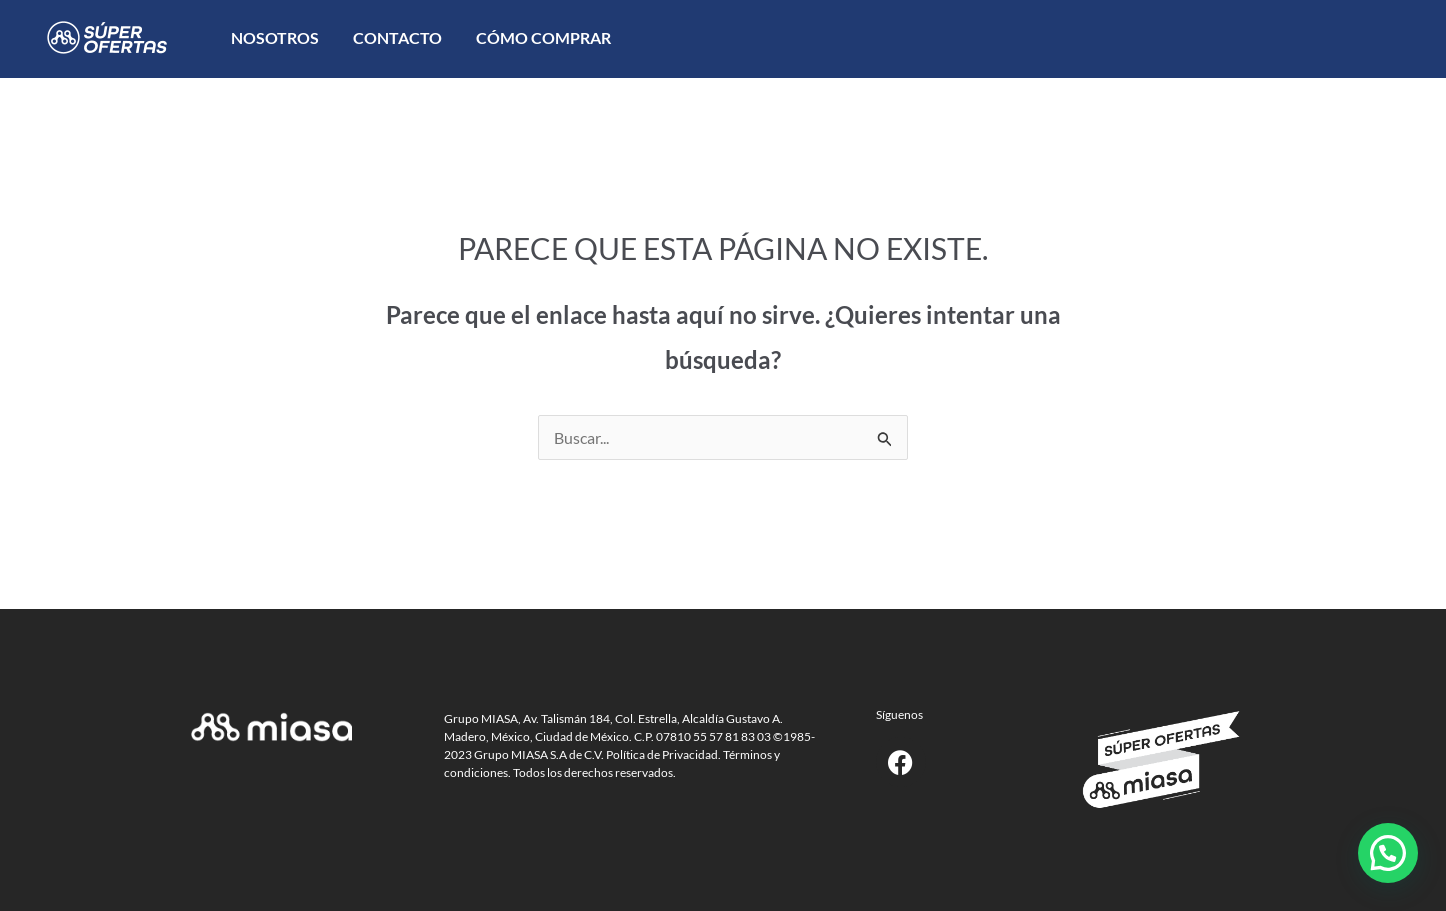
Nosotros (275, 37)
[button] (1388, 853)
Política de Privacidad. (663, 754)
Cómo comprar (543, 37)
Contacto (397, 37)
